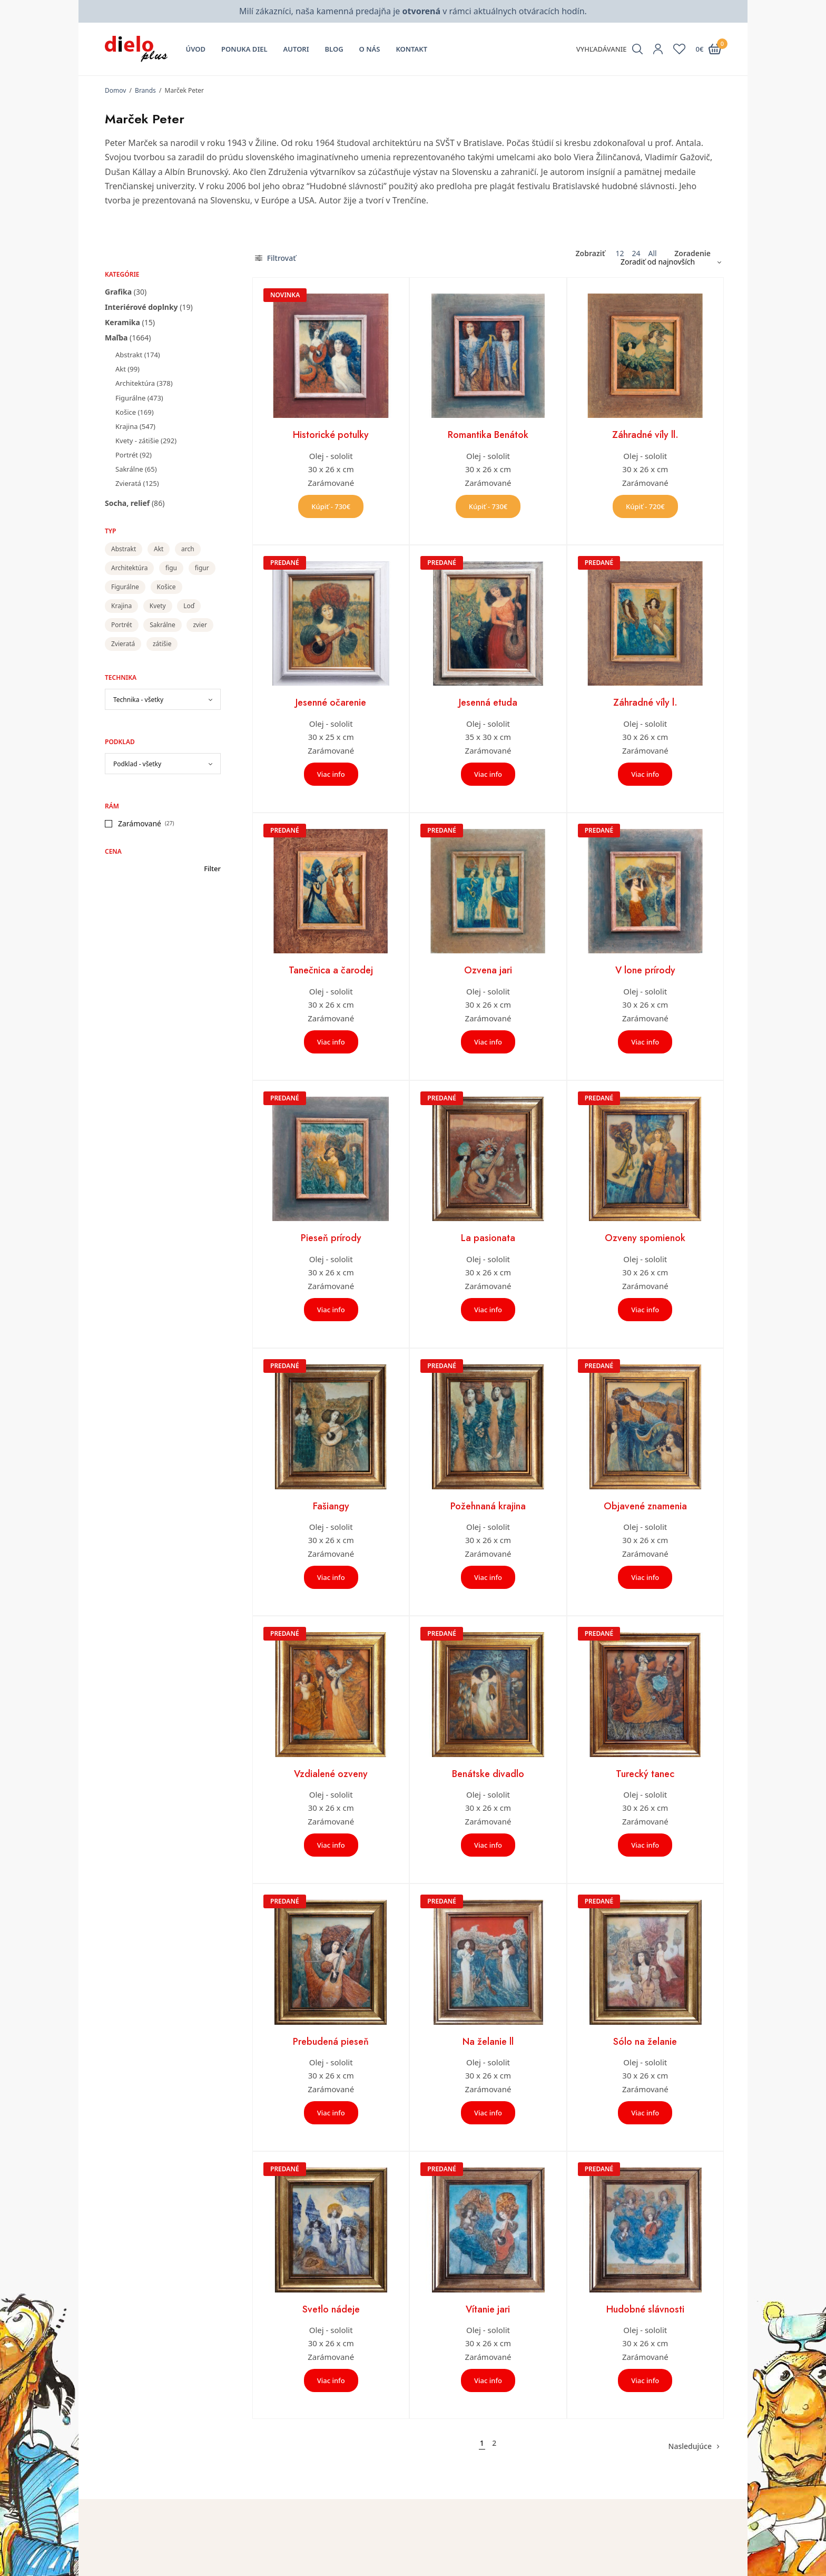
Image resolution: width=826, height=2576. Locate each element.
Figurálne (130, 398)
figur (202, 567)
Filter (212, 868)
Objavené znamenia (645, 1506)
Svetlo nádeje (331, 2309)
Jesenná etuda (488, 702)
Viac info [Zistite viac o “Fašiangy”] (331, 1577)
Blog (334, 49)
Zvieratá (128, 483)
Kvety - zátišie (137, 440)
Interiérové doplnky (141, 307)
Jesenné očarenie (331, 702)
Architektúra (135, 383)
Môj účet (436, 2551)
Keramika (122, 322)
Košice (125, 412)
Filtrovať (275, 258)
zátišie (162, 643)
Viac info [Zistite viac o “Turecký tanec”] (645, 1845)
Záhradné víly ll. (645, 435)
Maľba (116, 338)
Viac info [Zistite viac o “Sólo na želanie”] (645, 2113)
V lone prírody (645, 970)
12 (619, 253)
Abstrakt (128, 354)
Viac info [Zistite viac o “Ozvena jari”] (488, 1042)
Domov (115, 90)
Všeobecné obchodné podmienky (636, 2566)
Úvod (196, 49)
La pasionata (488, 1238)
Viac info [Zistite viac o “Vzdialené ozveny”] (331, 1845)
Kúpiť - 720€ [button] (645, 506)
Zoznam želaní (445, 2566)
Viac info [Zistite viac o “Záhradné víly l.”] (645, 774)
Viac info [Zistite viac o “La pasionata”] (488, 1309)
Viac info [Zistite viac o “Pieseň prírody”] (331, 1309)
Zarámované (139, 823)
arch (187, 548)
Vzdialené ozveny (331, 1774)
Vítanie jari (488, 2309)
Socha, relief (127, 503)
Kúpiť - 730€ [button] (330, 506)
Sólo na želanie (645, 2041)
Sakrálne (129, 469)
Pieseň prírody (331, 1238)
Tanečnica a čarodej (331, 970)
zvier (200, 624)
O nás (369, 49)
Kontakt (411, 49)
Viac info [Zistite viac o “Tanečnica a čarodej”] (331, 1042)
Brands (145, 90)
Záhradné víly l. (645, 702)
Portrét (126, 455)
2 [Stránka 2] (494, 2443)
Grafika (118, 292)
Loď (188, 605)
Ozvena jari (488, 970)
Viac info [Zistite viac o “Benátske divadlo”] (488, 1845)
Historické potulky (331, 435)
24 (636, 253)
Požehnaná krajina (488, 1506)
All (652, 253)
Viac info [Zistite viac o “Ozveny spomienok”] (645, 1309)
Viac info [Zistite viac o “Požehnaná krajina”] (488, 1577)
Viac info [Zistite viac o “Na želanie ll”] (488, 2113)
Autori (296, 49)
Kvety (158, 605)
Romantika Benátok (488, 435)
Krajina (126, 426)
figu (171, 567)
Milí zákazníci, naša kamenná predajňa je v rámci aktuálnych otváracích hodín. (413, 11)
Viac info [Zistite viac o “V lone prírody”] (645, 1042)
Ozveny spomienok (645, 1238)
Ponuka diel (244, 49)
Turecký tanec (645, 1774)
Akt (120, 369)
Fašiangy (331, 1506)
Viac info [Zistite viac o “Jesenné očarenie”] (331, 774)
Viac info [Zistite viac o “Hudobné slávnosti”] (645, 2380)
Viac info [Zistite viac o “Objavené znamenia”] (645, 1577)
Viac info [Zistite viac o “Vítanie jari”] (488, 2380)
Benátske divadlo (488, 1774)
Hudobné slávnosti (645, 2309)
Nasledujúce (690, 2446)
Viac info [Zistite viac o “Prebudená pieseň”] (331, 2113)
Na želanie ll (488, 2041)
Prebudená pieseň (331, 2041)
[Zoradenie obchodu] (667, 262)
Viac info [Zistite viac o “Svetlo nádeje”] (331, 2380)
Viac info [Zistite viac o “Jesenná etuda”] (488, 774)
